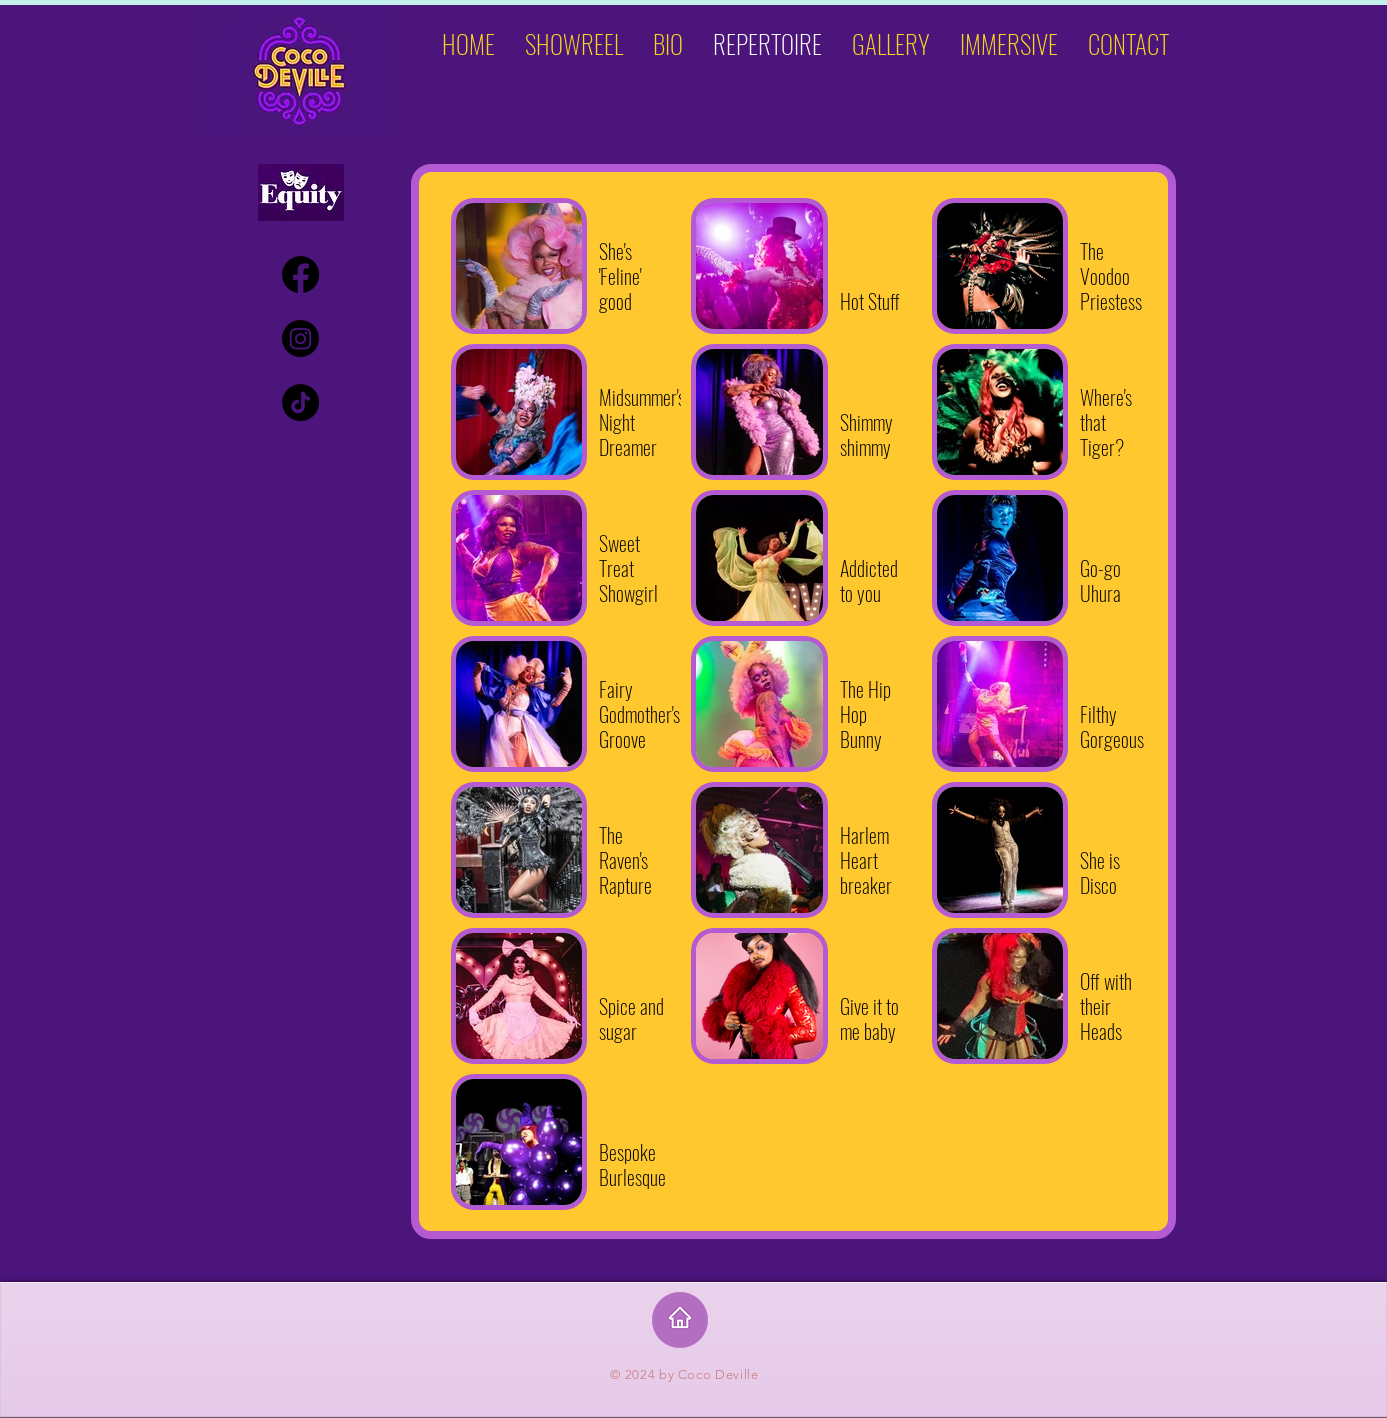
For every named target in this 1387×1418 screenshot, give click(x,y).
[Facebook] (300, 274)
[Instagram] (300, 338)
